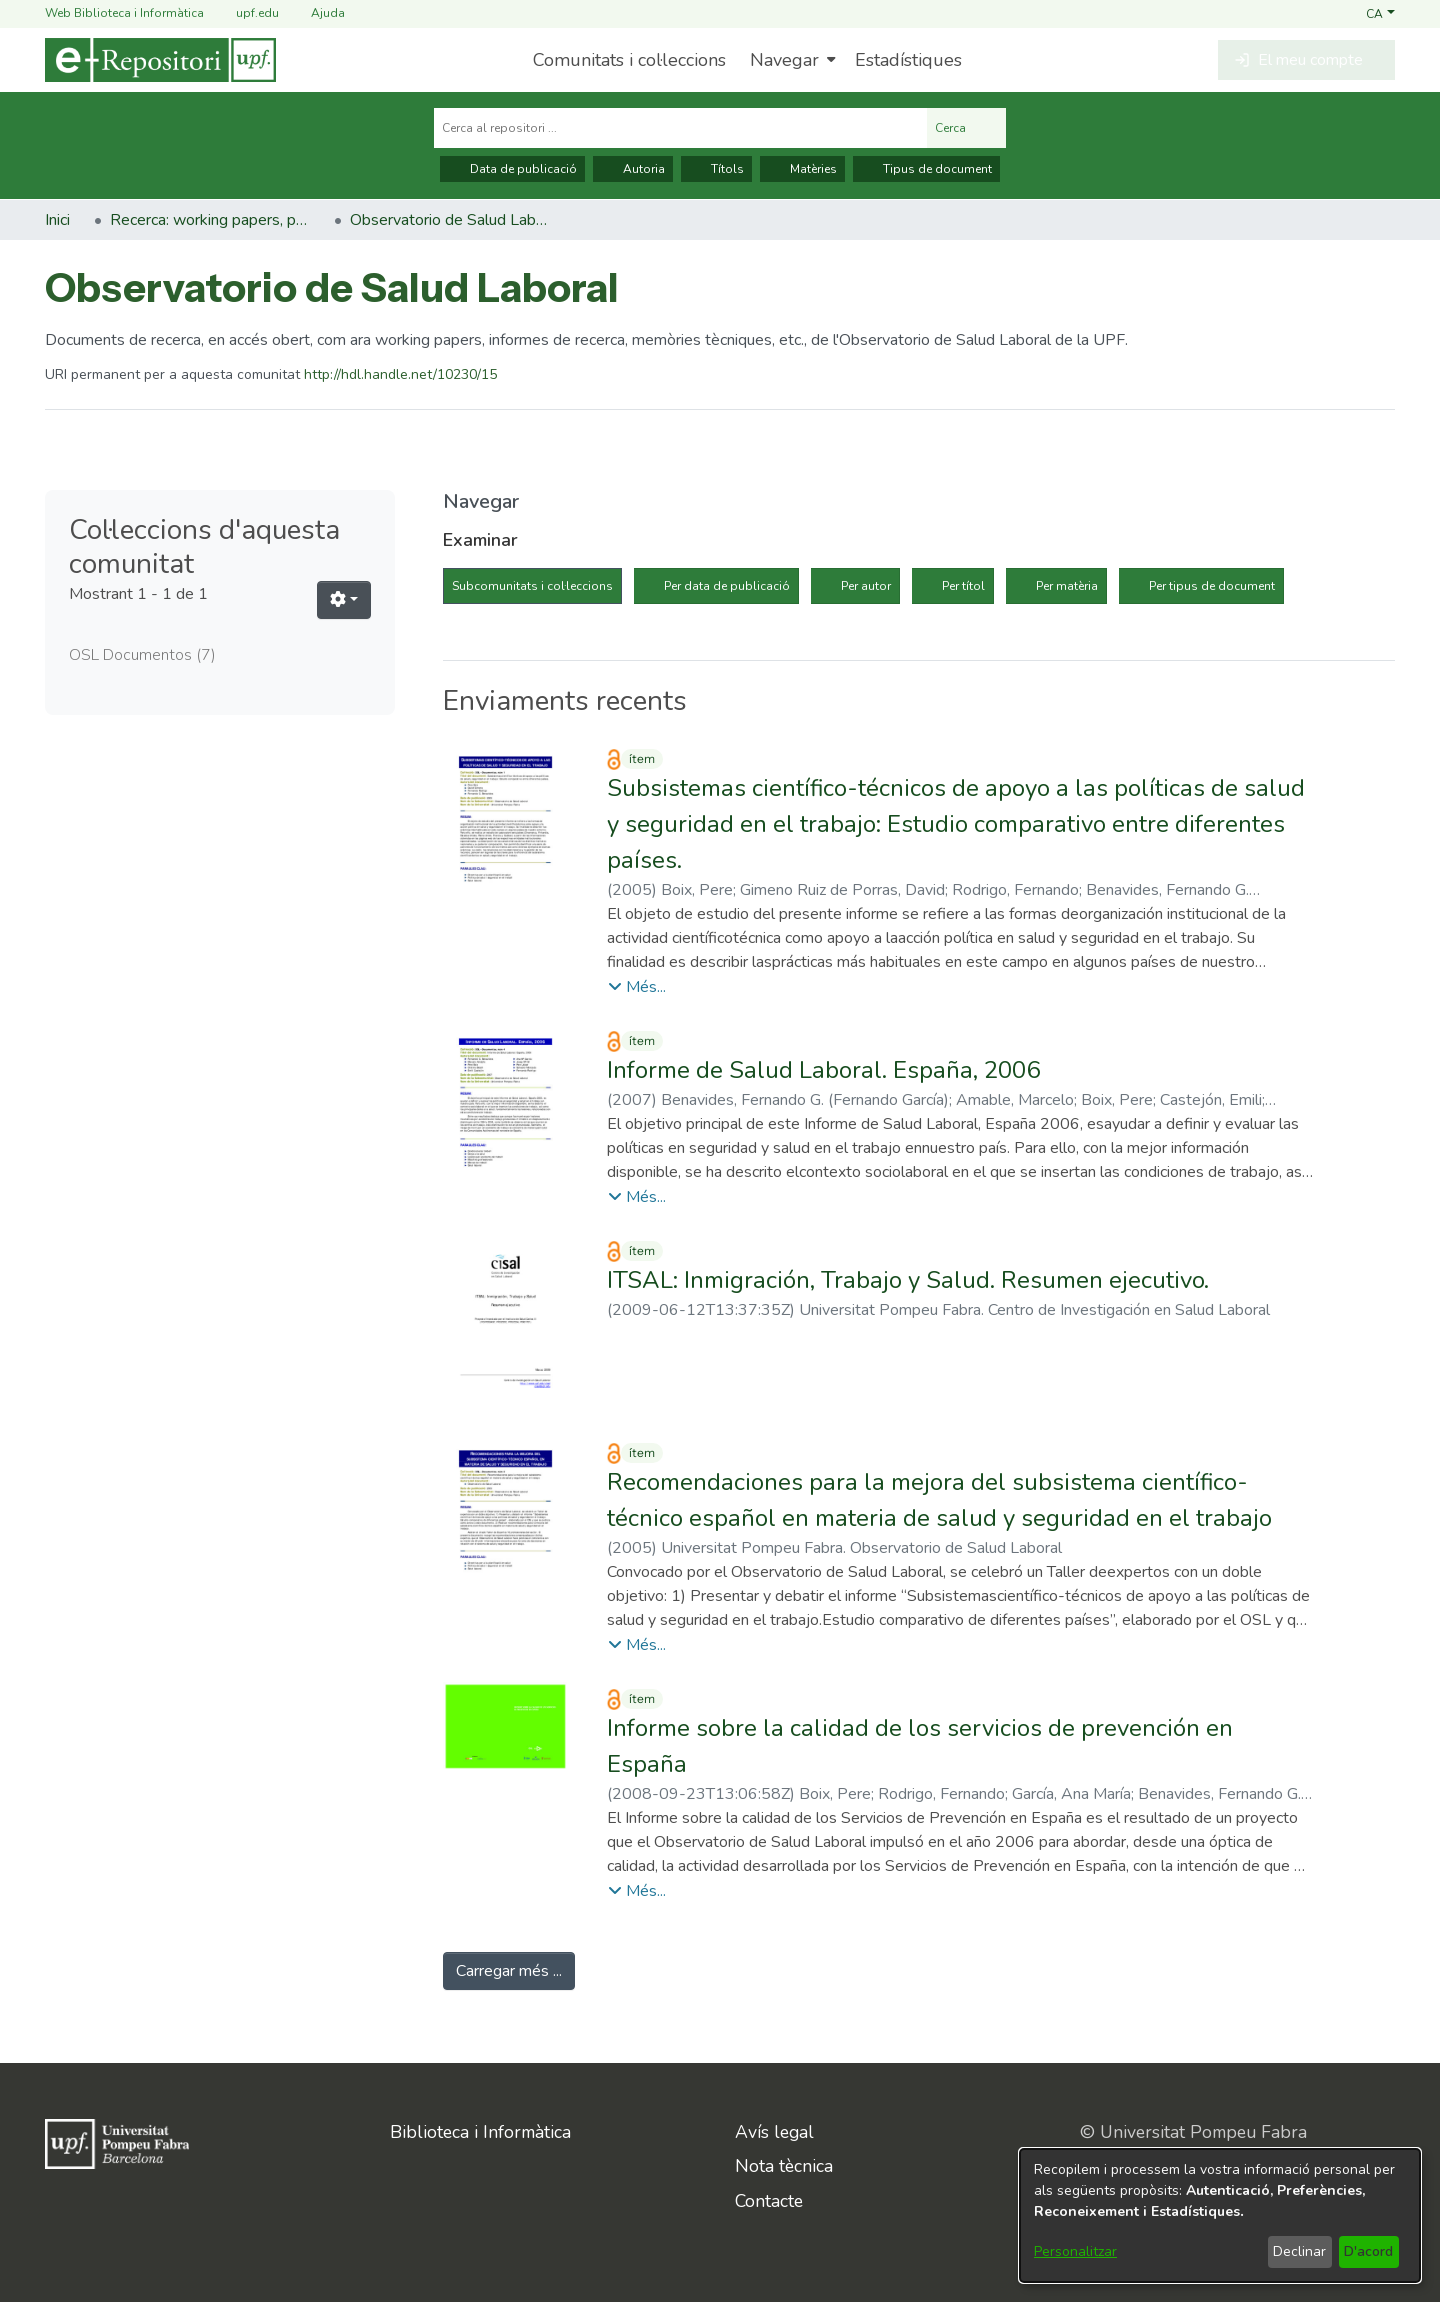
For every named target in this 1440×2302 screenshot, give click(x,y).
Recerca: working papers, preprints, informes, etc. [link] (210, 220)
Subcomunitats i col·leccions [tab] (532, 586)
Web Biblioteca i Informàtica (124, 13)
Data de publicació (512, 169)
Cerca (966, 128)
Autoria (633, 169)
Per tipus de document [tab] (1212, 586)
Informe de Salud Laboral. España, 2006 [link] (823, 1070)
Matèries (802, 169)
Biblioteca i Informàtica (480, 2132)
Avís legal (774, 2132)
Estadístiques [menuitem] (908, 60)
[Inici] (160, 60)
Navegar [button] (784, 60)
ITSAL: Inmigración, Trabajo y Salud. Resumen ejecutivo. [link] (908, 1280)
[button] (1380, 13)
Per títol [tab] (963, 586)
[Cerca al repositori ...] (680, 128)
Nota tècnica (784, 2166)
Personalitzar (1075, 2251)
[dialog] (1220, 2215)
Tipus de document (926, 169)
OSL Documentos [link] (142, 655)
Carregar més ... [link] (509, 1971)
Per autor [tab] (866, 586)
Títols (716, 169)
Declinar (1299, 2251)
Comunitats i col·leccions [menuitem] (629, 60)
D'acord (1368, 2251)
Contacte (769, 2201)
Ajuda (316, 13)
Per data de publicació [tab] (727, 586)
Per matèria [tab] (1067, 586)
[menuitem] (790, 60)
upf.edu (245, 13)
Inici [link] (57, 220)
